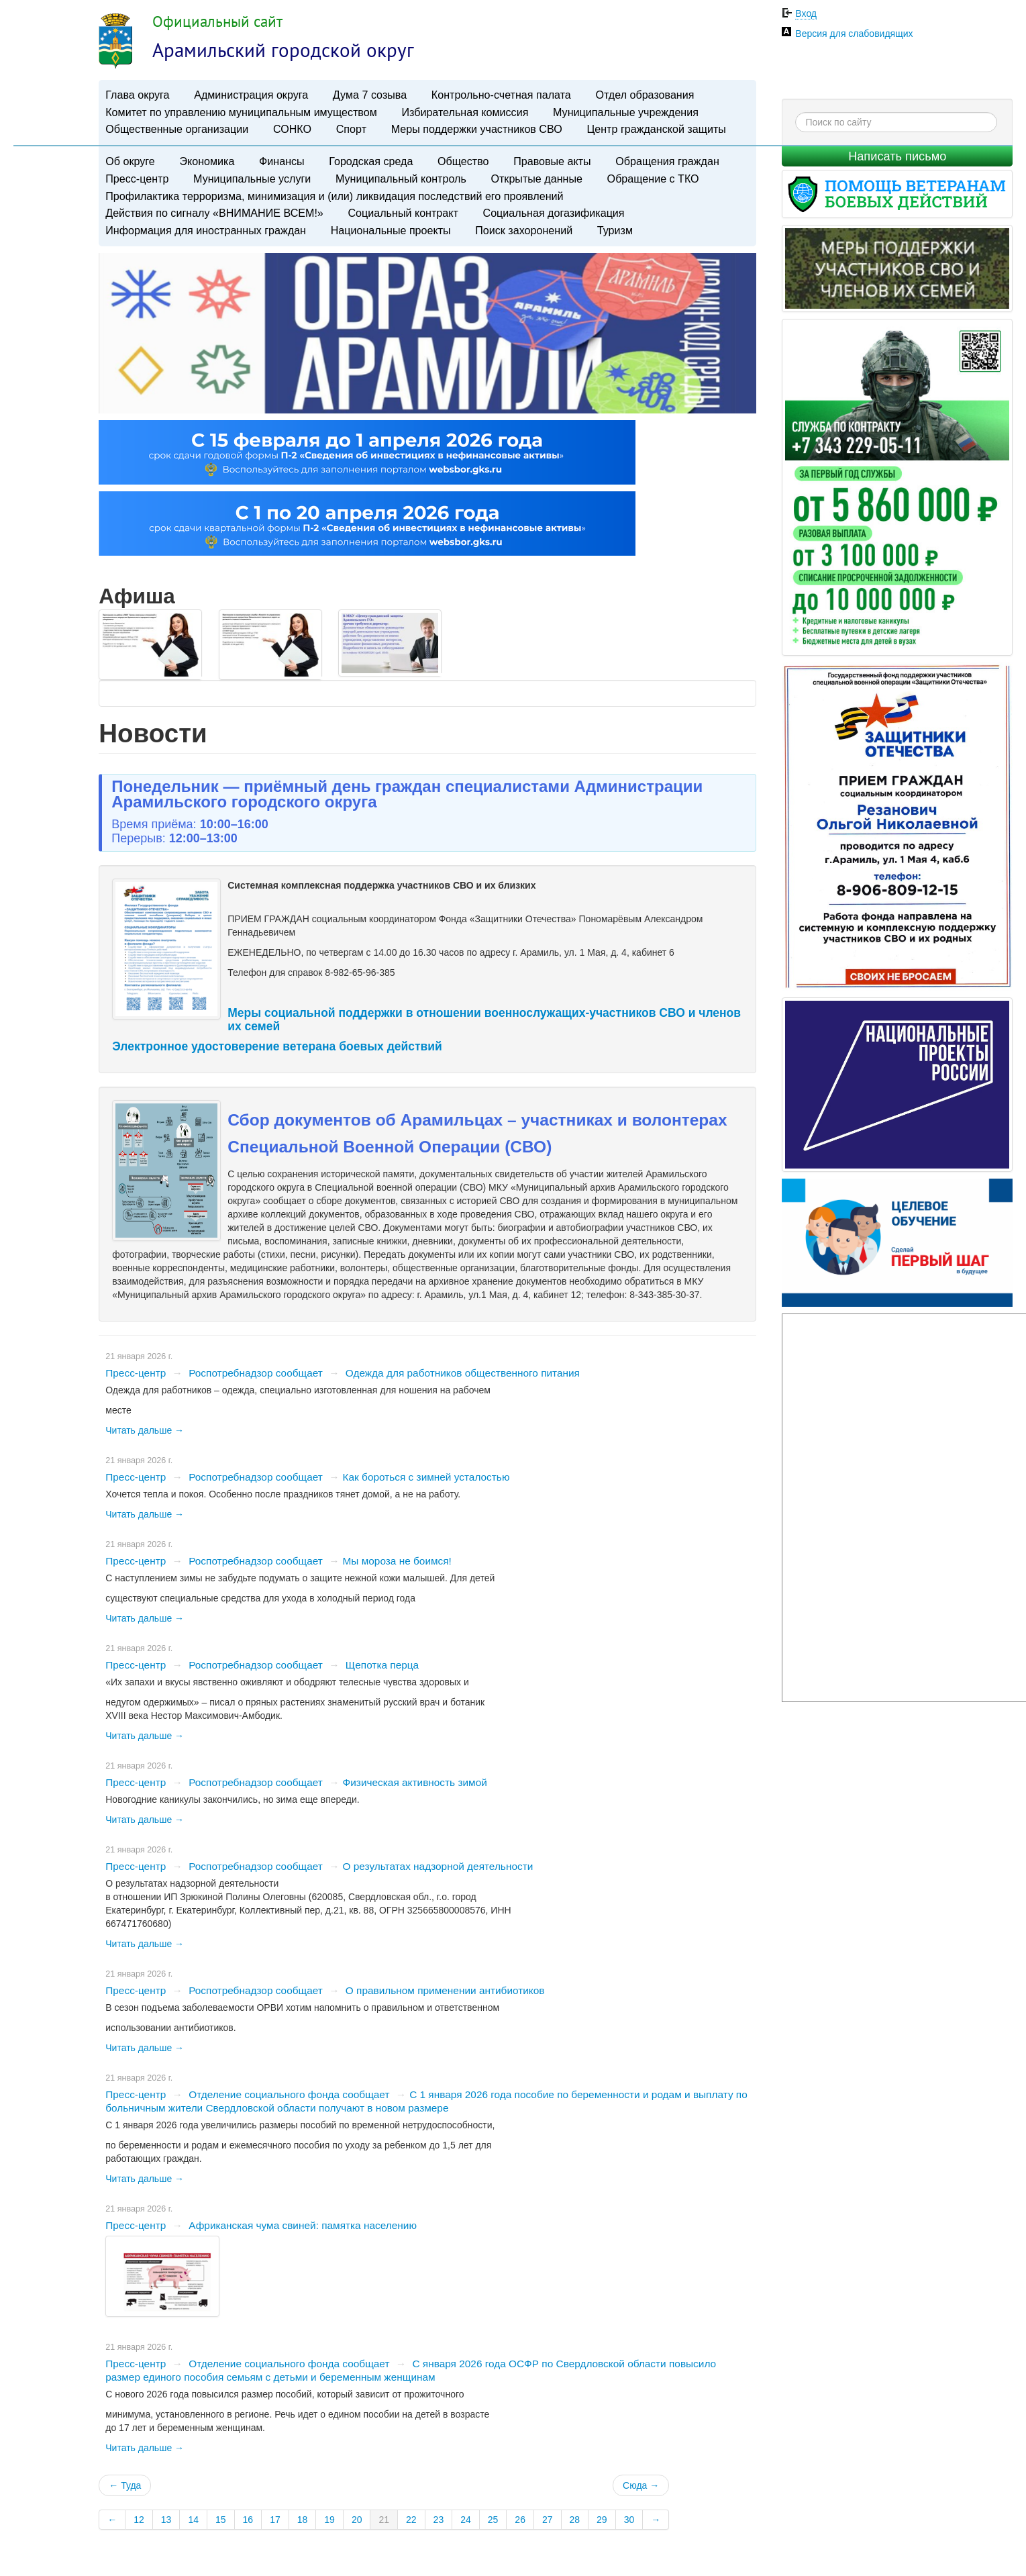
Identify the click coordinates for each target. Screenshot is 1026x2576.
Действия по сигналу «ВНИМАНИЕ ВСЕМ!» (214, 213)
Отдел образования (644, 95)
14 (193, 2515)
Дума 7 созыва (370, 95)
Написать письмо (897, 156)
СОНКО (292, 129)
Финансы (282, 161)
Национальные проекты (391, 230)
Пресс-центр (136, 178)
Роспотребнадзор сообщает (256, 1368)
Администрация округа (251, 95)
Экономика (206, 161)
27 (547, 2515)
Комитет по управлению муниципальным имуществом (240, 112)
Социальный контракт (403, 213)
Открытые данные (536, 178)
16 (248, 2515)
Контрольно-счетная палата (501, 95)
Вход (806, 13)
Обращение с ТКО (653, 178)
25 (493, 2515)
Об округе (129, 161)
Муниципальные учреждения (626, 112)
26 (520, 2515)
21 (383, 2515)
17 (275, 2515)
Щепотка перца (382, 1660)
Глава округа (137, 95)
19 (329, 2515)
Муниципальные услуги (252, 178)
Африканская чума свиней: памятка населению (303, 2220)
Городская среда (371, 161)
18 (302, 2515)
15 (220, 2515)
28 (575, 2515)
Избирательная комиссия (464, 112)
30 (629, 2515)
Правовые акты (552, 161)
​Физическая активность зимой (415, 1777)
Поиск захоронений (523, 230)
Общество (463, 161)
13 (166, 2515)
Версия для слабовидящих (854, 33)
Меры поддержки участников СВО (476, 129)
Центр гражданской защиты (655, 129)
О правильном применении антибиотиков (445, 1985)
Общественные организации (176, 129)
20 (357, 2515)
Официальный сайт (217, 21)
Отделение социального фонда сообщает (289, 2089)
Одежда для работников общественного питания (463, 1368)
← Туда (125, 2480)
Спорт (351, 129)
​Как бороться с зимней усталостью (426, 1472)
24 (465, 2515)
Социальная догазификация (554, 213)
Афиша (136, 596)
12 (139, 2515)
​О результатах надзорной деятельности (438, 1861)
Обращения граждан (667, 161)
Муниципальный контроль (401, 178)
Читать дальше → (144, 1425)
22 (411, 2515)
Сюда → (641, 2480)
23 (438, 2515)
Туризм (615, 230)
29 (602, 2515)
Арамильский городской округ (283, 49)
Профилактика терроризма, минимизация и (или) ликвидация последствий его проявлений (334, 196)
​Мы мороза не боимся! (397, 1556)
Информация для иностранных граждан (205, 230)
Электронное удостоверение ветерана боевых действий (277, 1041)
